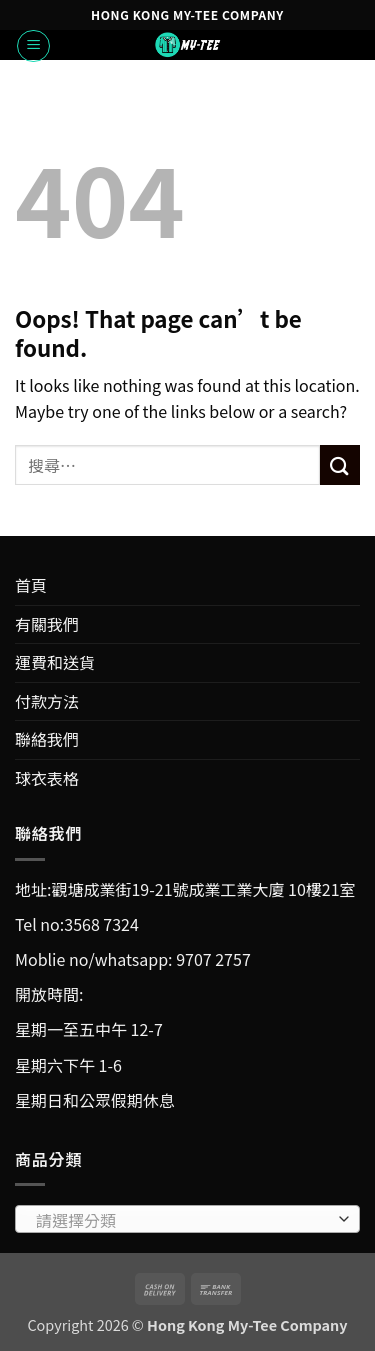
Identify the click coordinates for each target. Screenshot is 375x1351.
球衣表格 (47, 778)
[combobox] (187, 1219)
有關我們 (47, 624)
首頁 (31, 585)
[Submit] (340, 464)
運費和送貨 (55, 662)
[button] (33, 46)
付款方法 (47, 701)
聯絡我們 (47, 739)
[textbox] (182, 1220)
